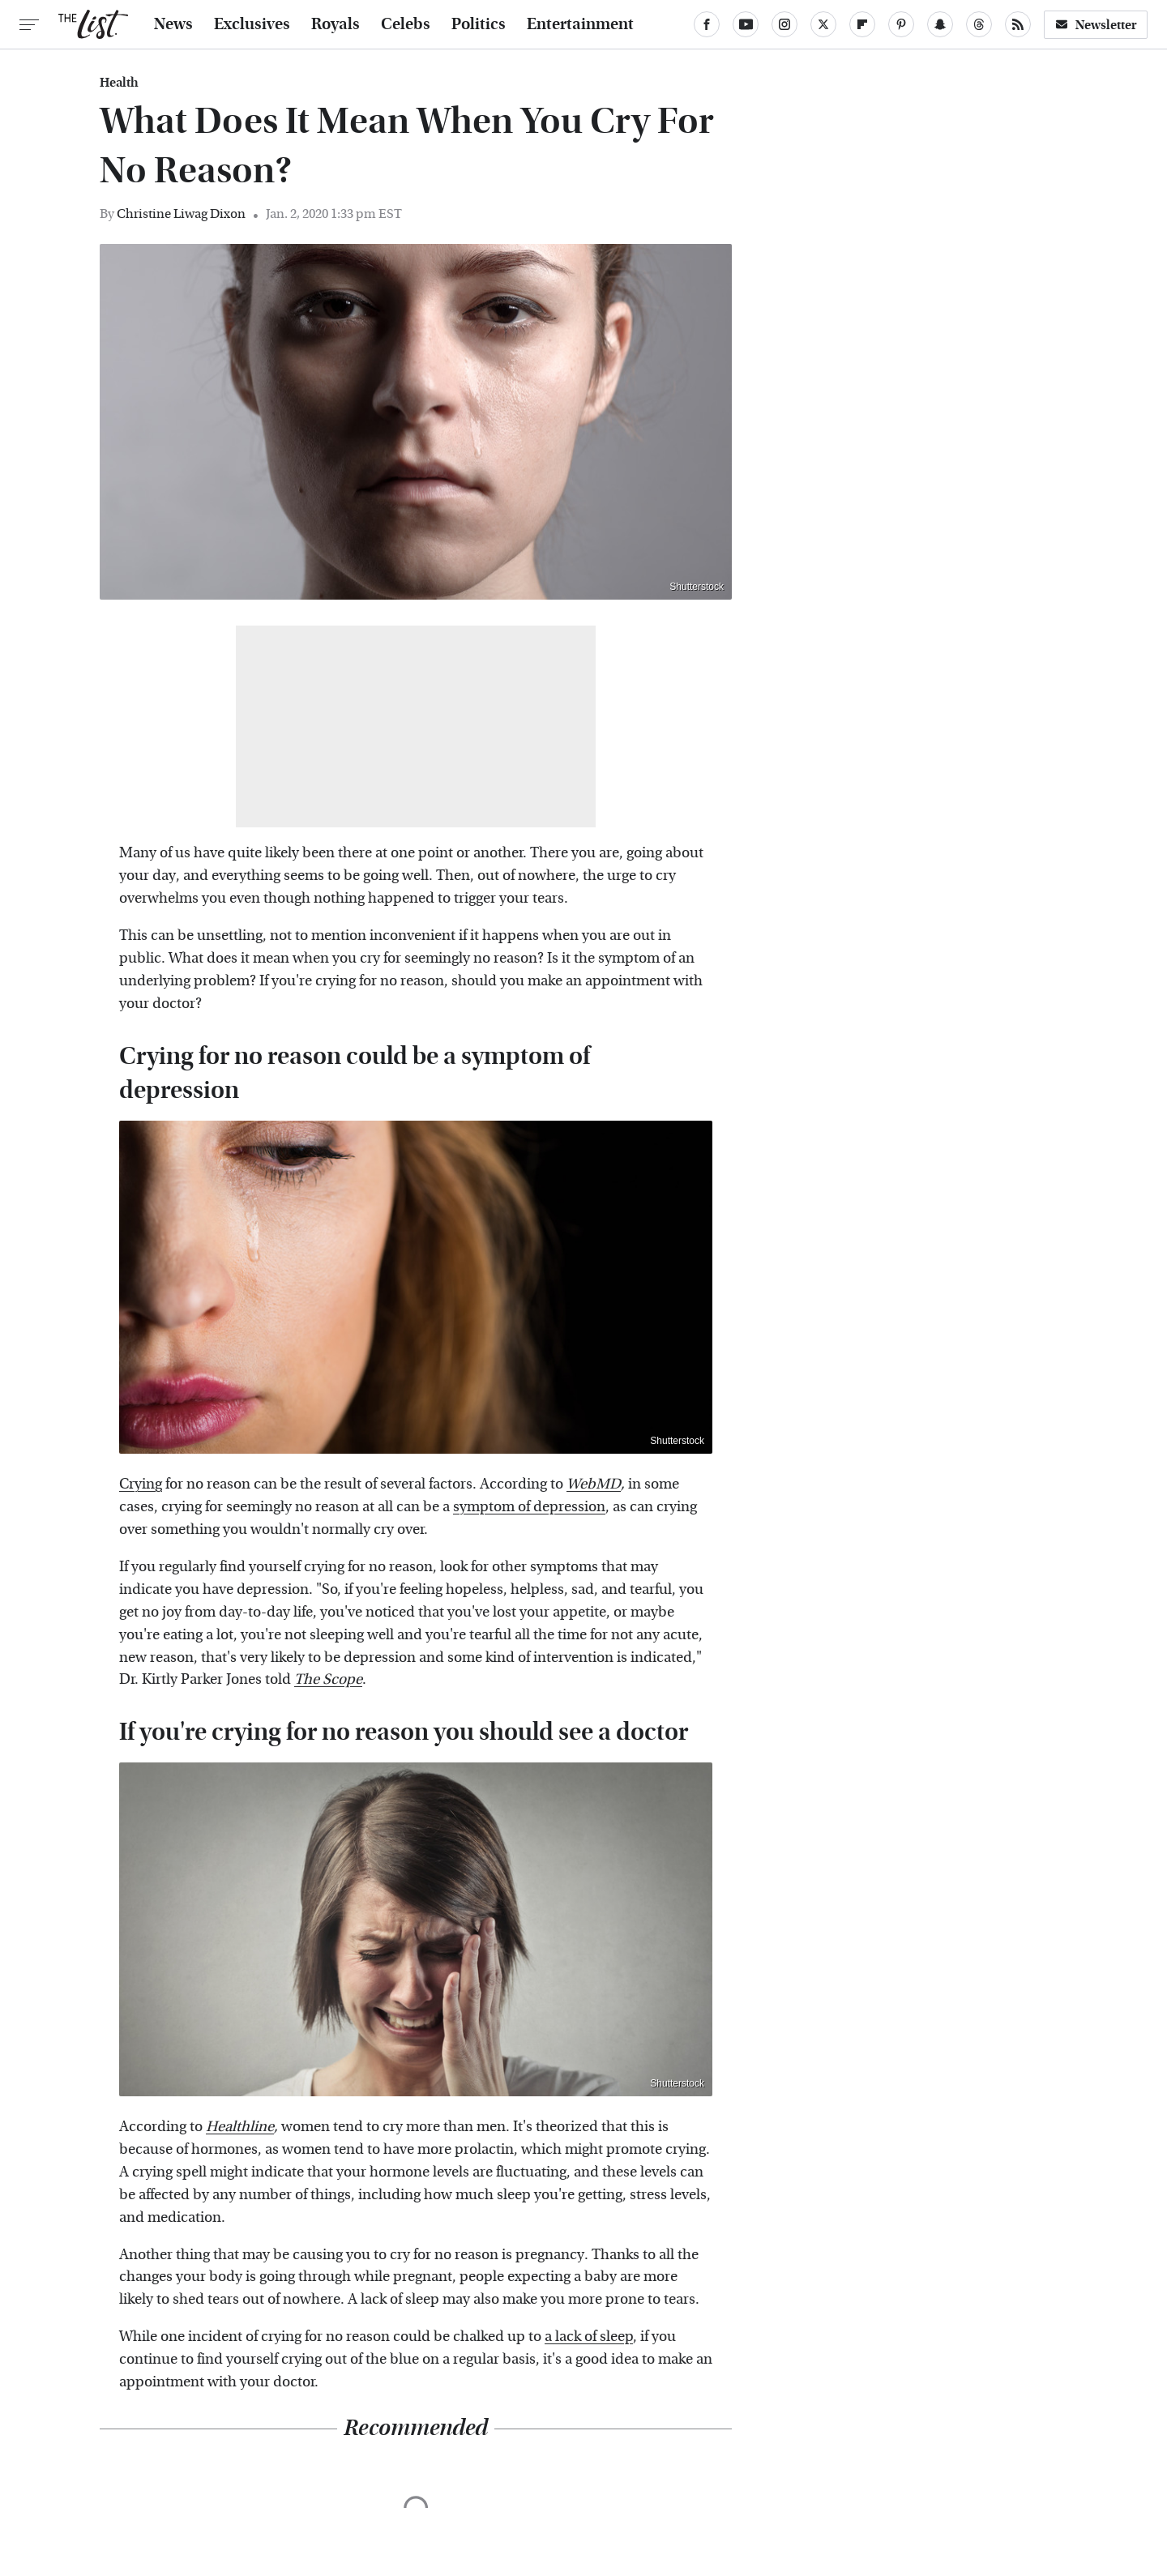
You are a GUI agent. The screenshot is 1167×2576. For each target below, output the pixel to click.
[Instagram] (784, 24)
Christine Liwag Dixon (181, 213)
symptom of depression (529, 1506)
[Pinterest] (901, 24)
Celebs (405, 24)
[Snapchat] (940, 24)
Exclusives (252, 24)
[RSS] (1018, 24)
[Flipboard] (862, 24)
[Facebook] (707, 24)
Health (119, 82)
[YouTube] (746, 24)
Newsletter (1095, 24)
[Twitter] (823, 24)
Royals (335, 24)
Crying (140, 1484)
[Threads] (979, 24)
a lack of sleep (589, 2336)
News (173, 24)
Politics (478, 24)
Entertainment (580, 24)
